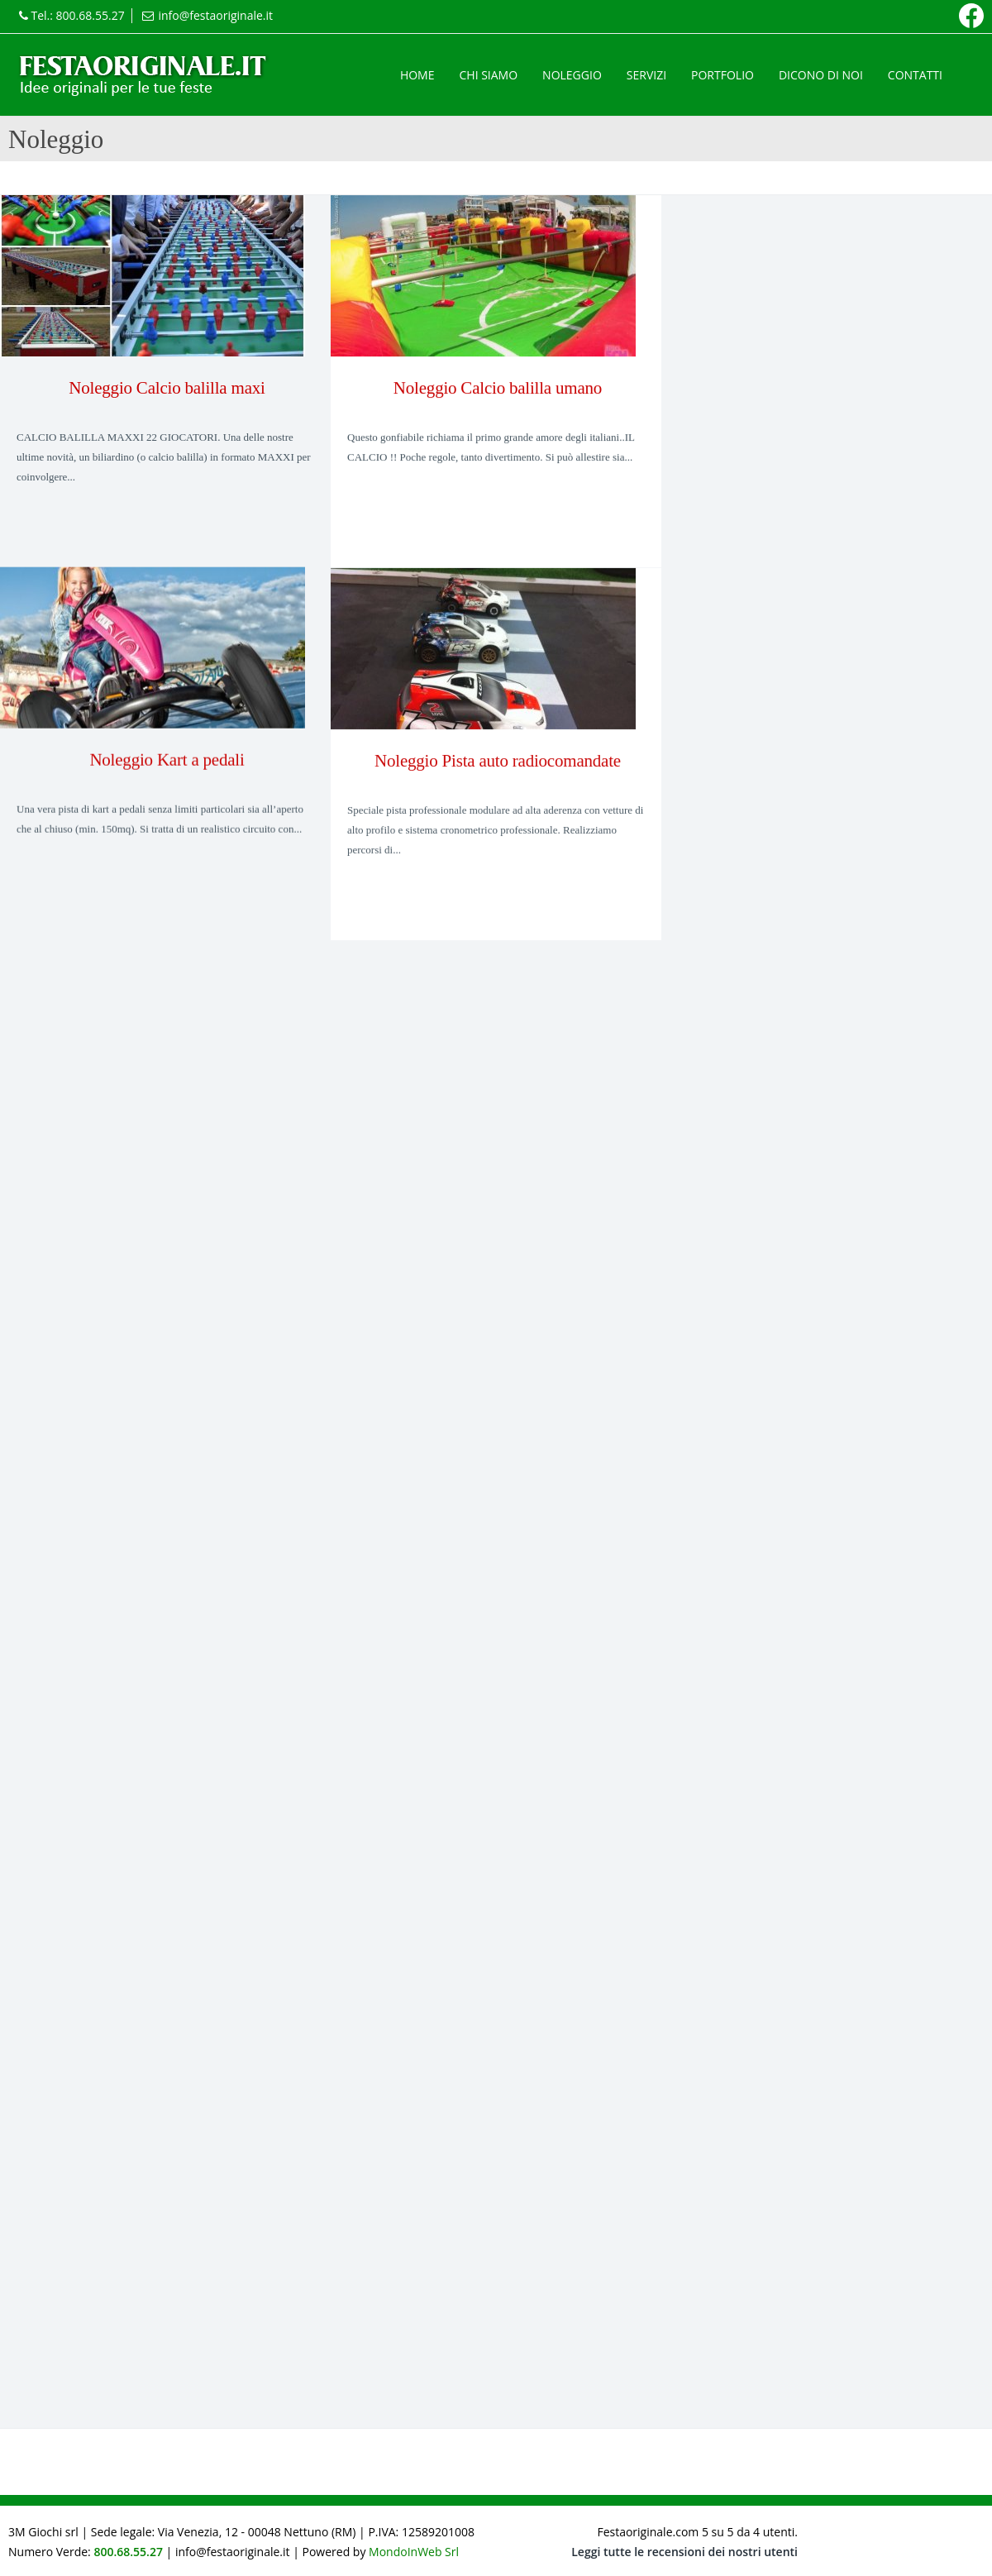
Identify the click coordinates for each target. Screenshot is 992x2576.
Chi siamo (488, 75)
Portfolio (722, 75)
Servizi (646, 75)
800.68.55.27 (90, 15)
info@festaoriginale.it (215, 15)
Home (417, 75)
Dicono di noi (821, 75)
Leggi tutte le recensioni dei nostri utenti (684, 2551)
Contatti (915, 75)
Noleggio (572, 75)
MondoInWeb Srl (414, 2551)
